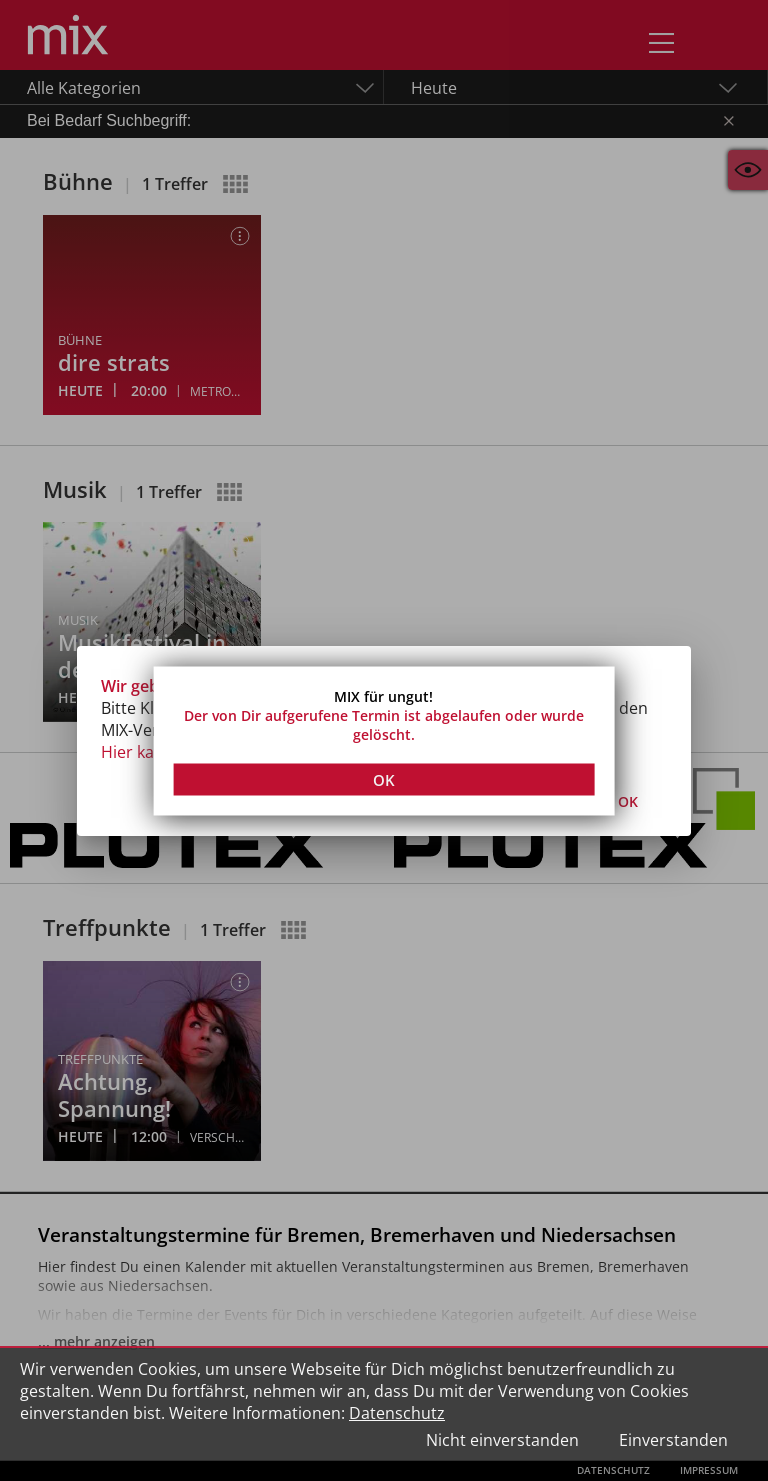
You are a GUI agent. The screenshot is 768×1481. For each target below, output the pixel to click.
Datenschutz (397, 1413)
